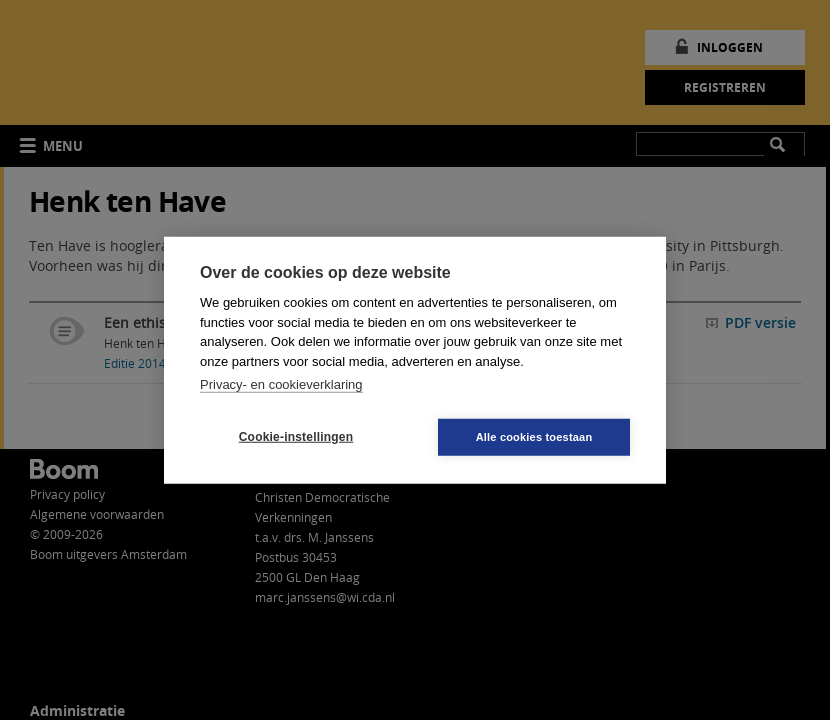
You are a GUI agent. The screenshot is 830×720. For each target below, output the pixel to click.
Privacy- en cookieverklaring (281, 384)
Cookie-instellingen (296, 437)
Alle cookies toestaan (534, 436)
